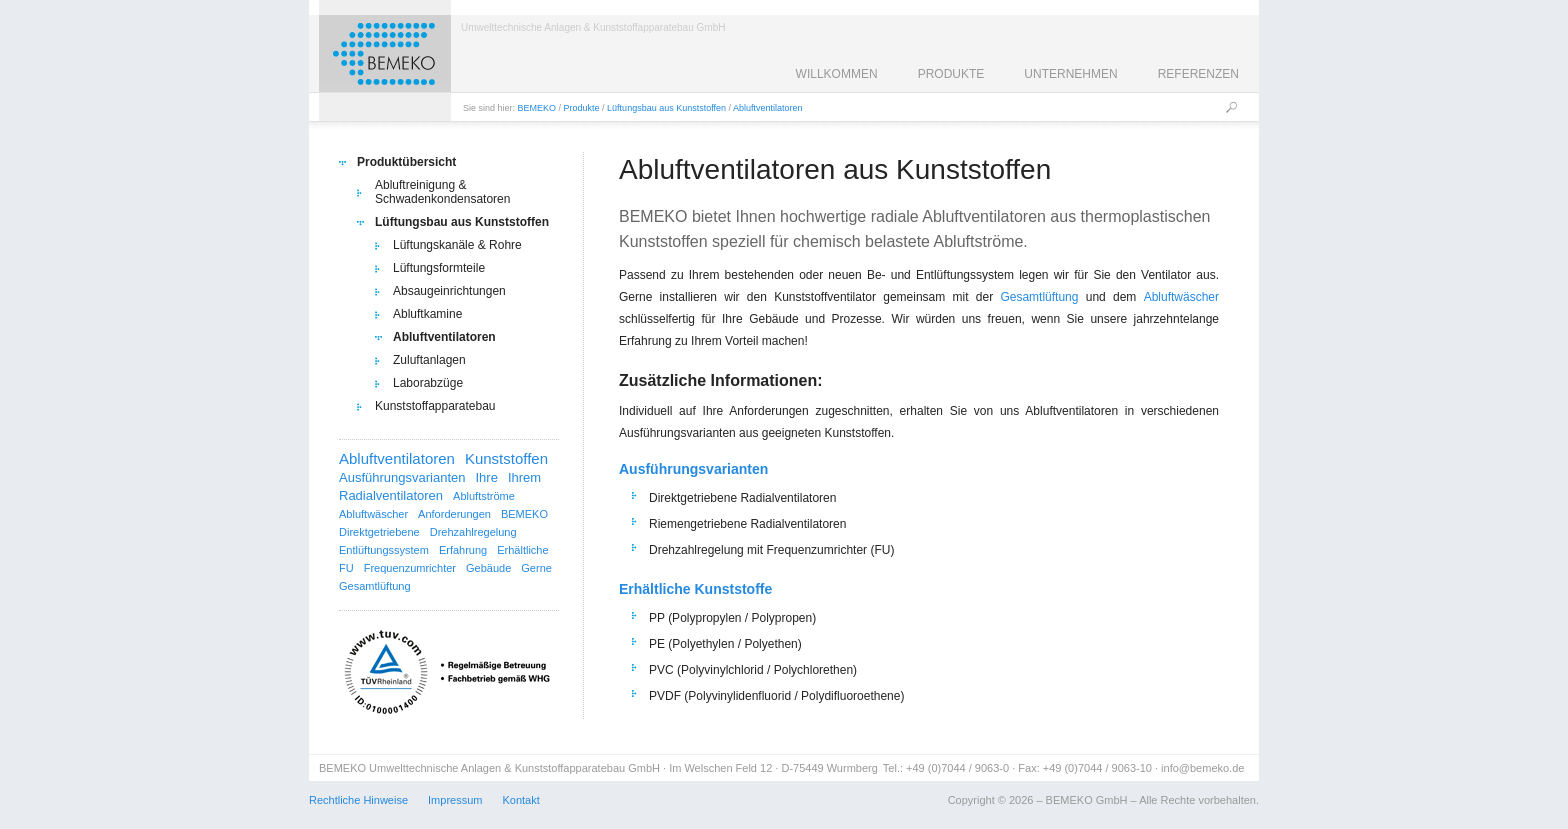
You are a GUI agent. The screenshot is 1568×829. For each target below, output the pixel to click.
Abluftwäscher (1181, 297)
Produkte (582, 108)
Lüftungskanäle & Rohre (457, 245)
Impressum (455, 800)
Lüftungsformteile (439, 268)
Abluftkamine (427, 314)
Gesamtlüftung (1039, 297)
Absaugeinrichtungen (449, 291)
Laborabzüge (428, 383)
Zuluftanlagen (429, 360)
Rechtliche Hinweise (358, 800)
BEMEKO (537, 108)
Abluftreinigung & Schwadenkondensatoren (442, 192)
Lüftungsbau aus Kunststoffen (666, 108)
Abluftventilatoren (768, 108)
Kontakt (520, 800)
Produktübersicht (406, 162)
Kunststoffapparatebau (435, 406)
